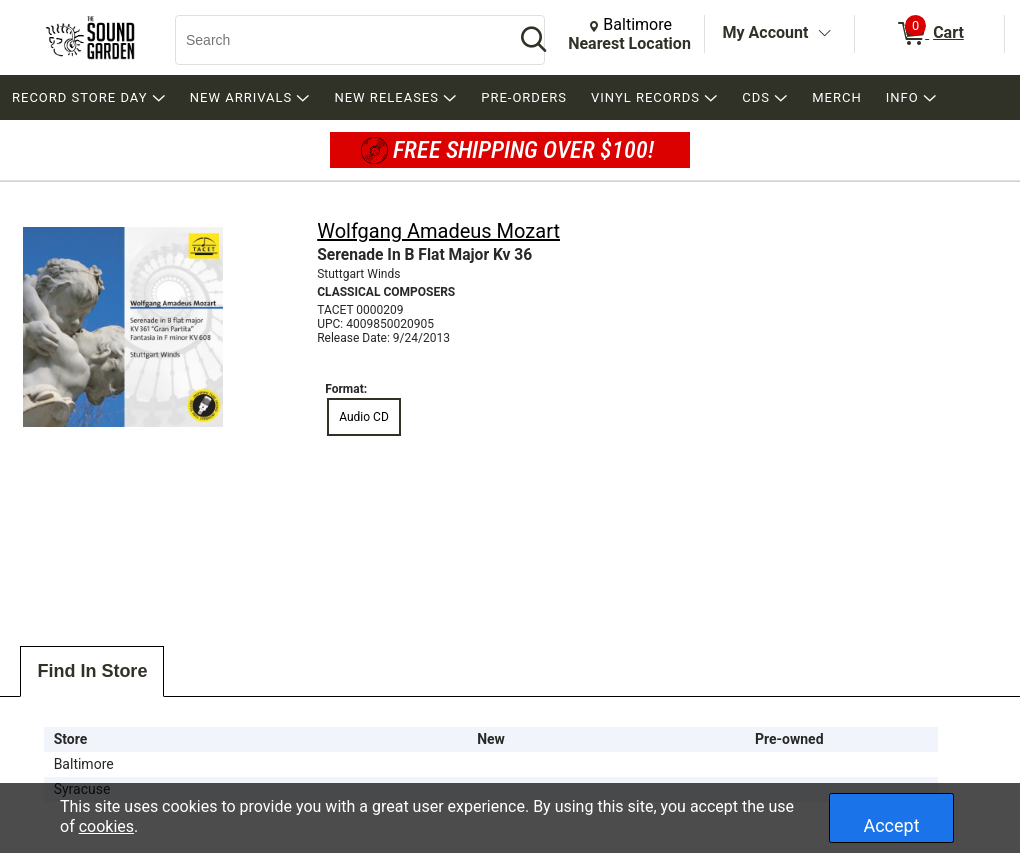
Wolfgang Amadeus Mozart (438, 231)
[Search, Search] (335, 40)
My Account (766, 32)
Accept (891, 825)
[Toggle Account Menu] (824, 34)
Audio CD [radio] (364, 417)
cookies (106, 826)
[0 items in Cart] (929, 34)
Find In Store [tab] (92, 671)
